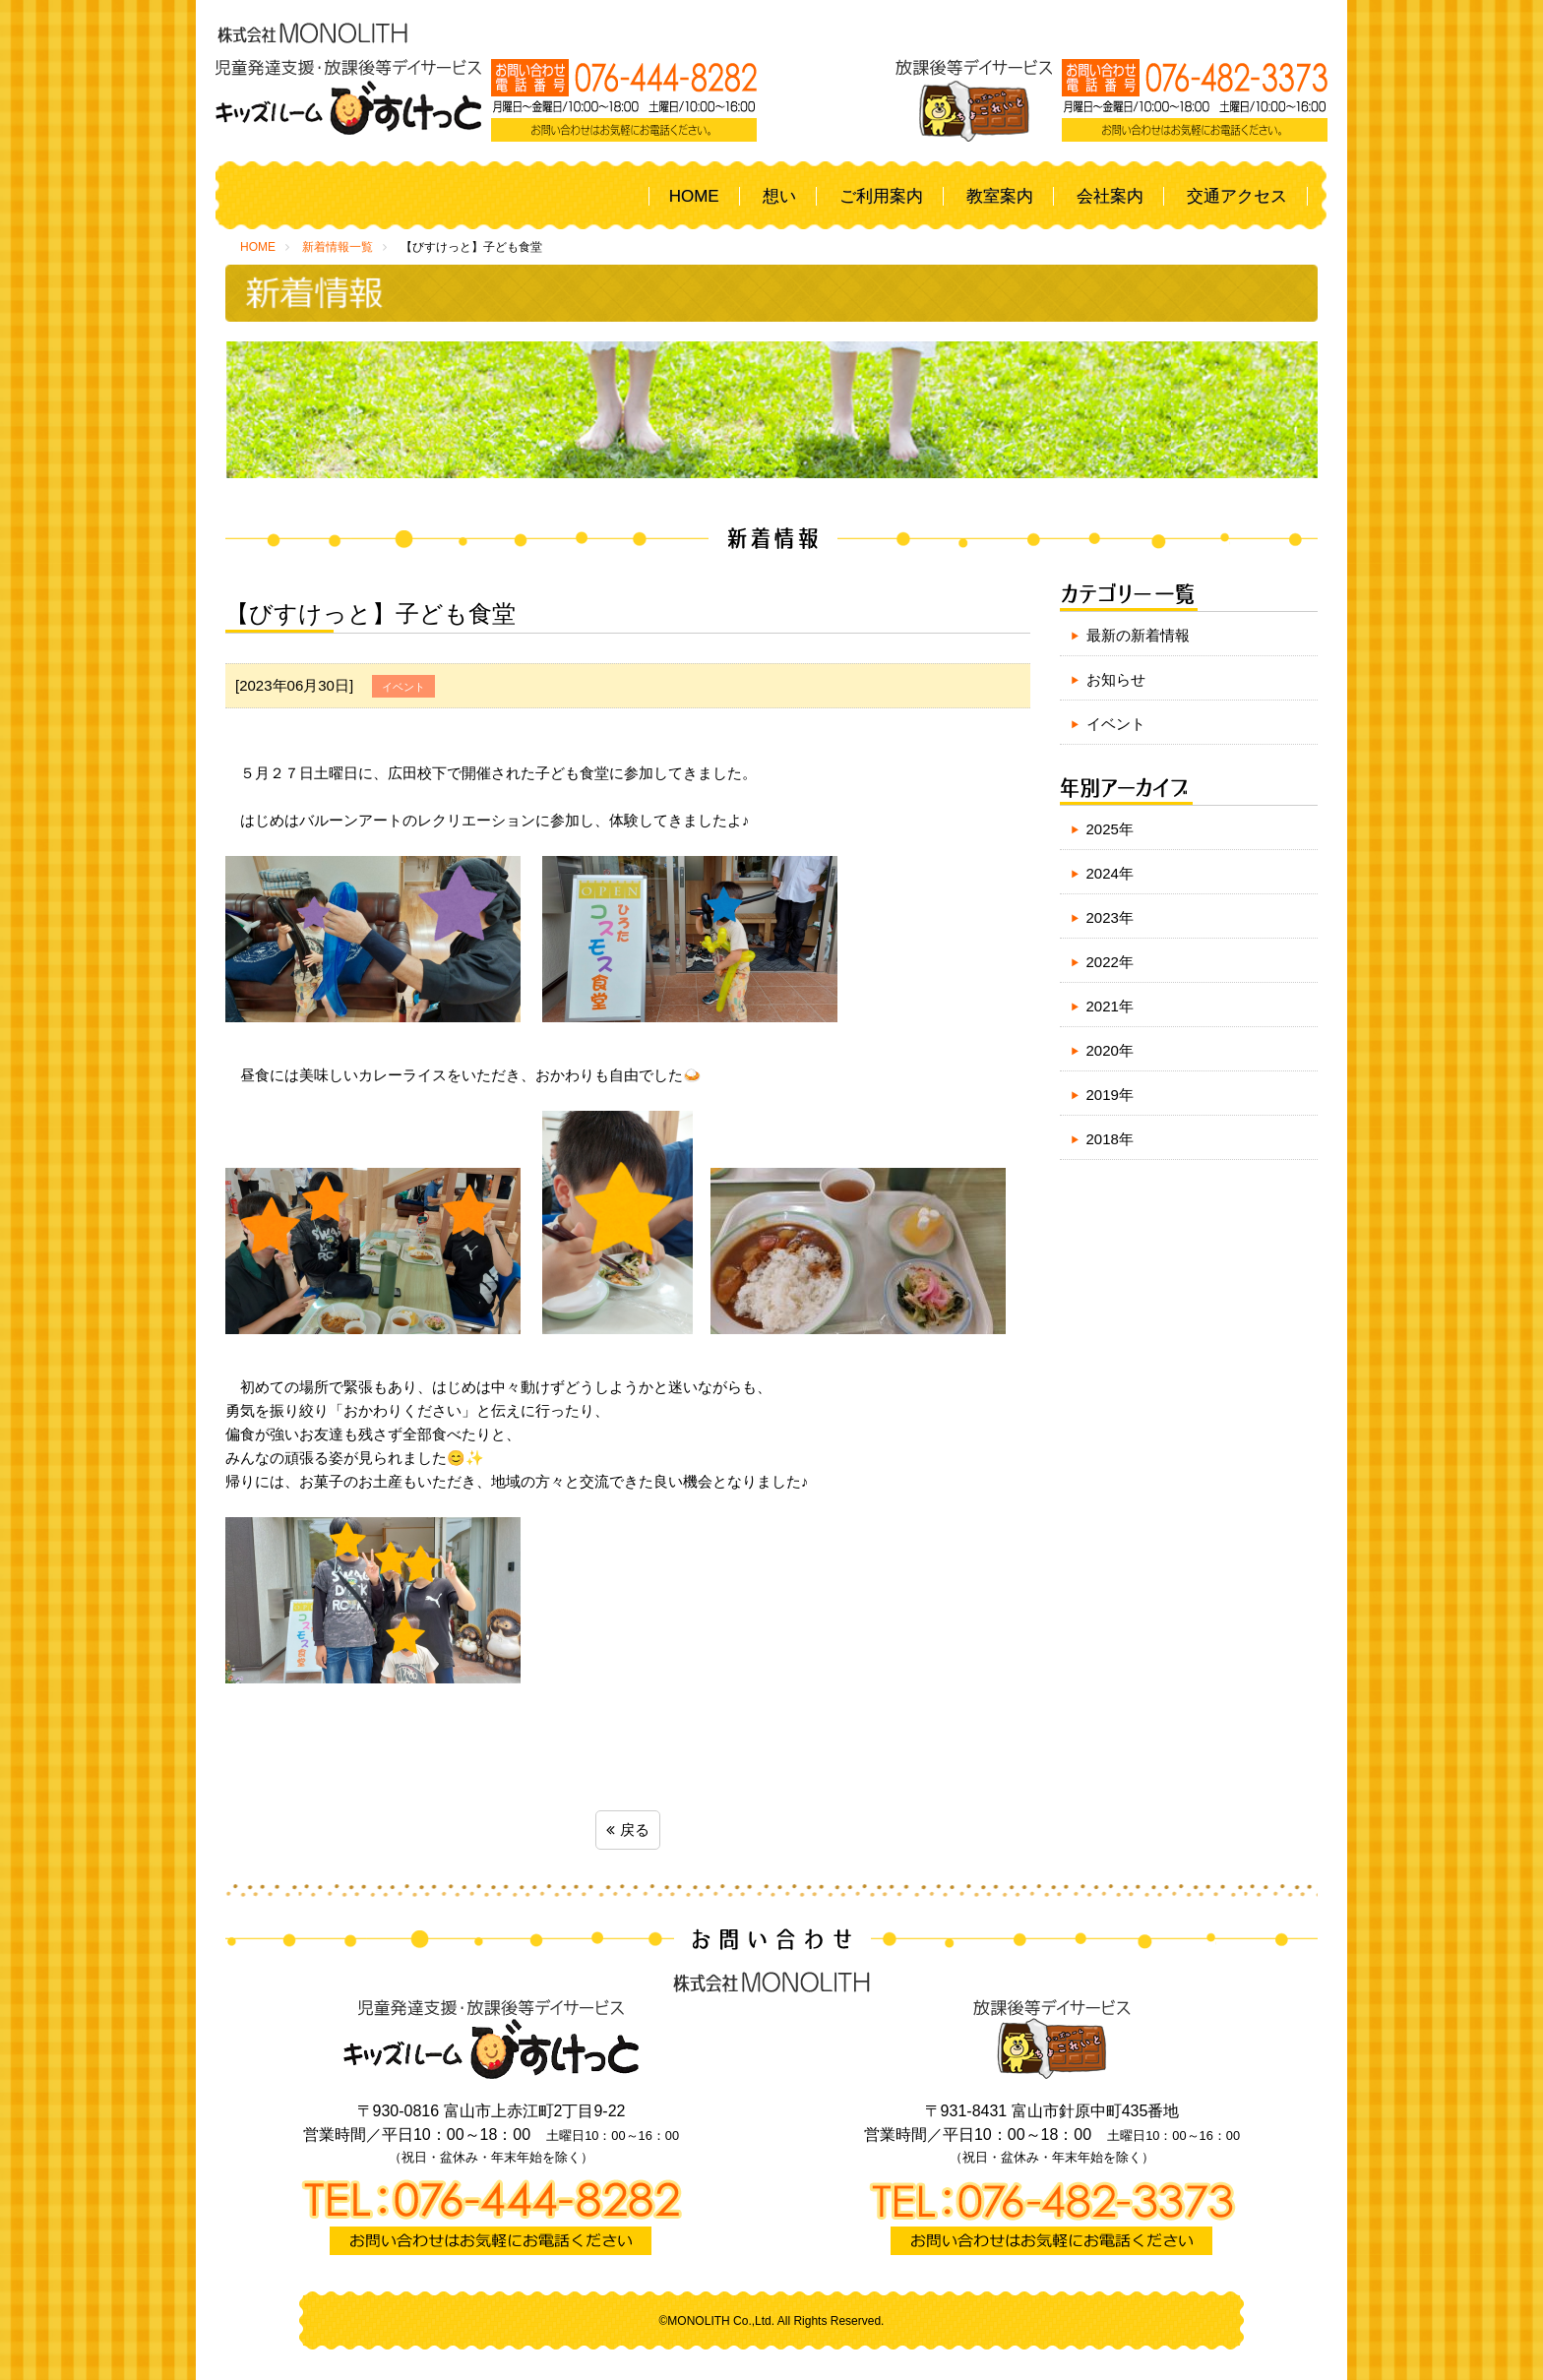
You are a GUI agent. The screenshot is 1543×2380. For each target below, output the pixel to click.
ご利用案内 (881, 196)
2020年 (1110, 1050)
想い (779, 196)
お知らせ (1115, 679)
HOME (694, 196)
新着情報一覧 (337, 247)
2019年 (1110, 1094)
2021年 (1110, 1006)
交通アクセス (1237, 196)
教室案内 (999, 196)
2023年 (1110, 917)
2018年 (1110, 1138)
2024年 (1110, 873)
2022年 (1110, 961)
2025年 (1110, 829)
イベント (1115, 723)
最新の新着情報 (1138, 635)
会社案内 (1110, 196)
